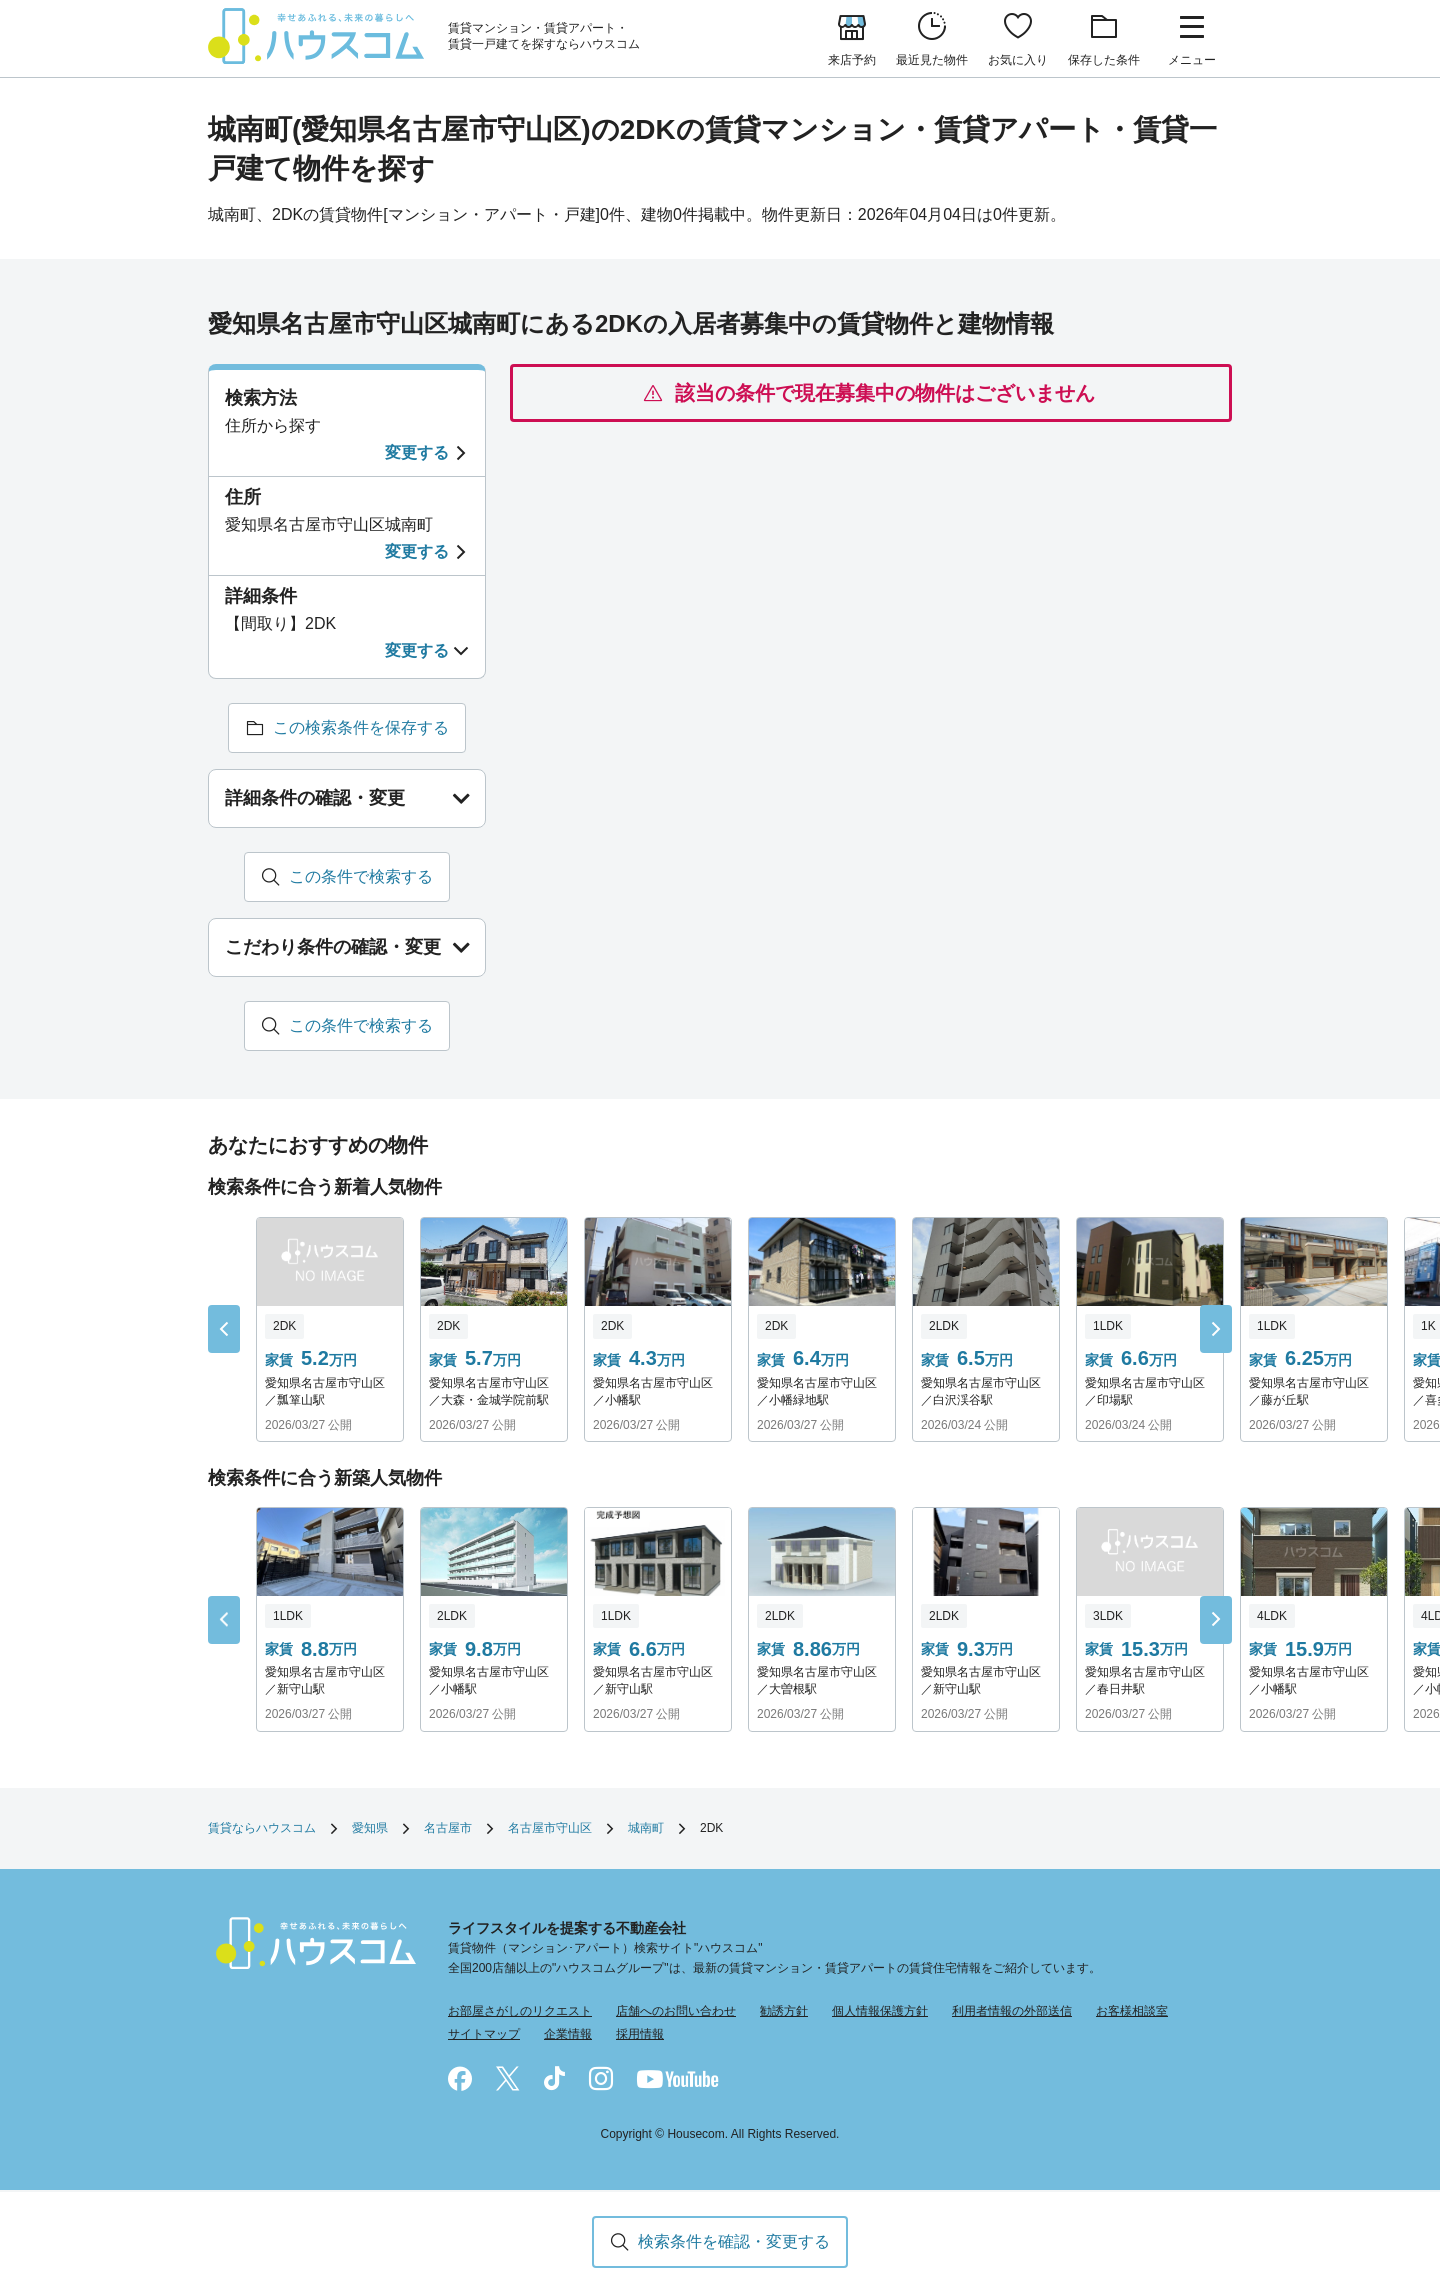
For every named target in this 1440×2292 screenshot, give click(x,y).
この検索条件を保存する (361, 727)
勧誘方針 (784, 2011)
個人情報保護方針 (880, 2011)
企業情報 (568, 2034)
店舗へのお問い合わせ (676, 2011)
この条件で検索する (361, 876)
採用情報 (640, 2034)
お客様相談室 (1132, 2011)
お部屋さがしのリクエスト (520, 2011)
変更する (417, 452)
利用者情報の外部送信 (1012, 2011)
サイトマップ (484, 2034)
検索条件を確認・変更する (734, 2241)
